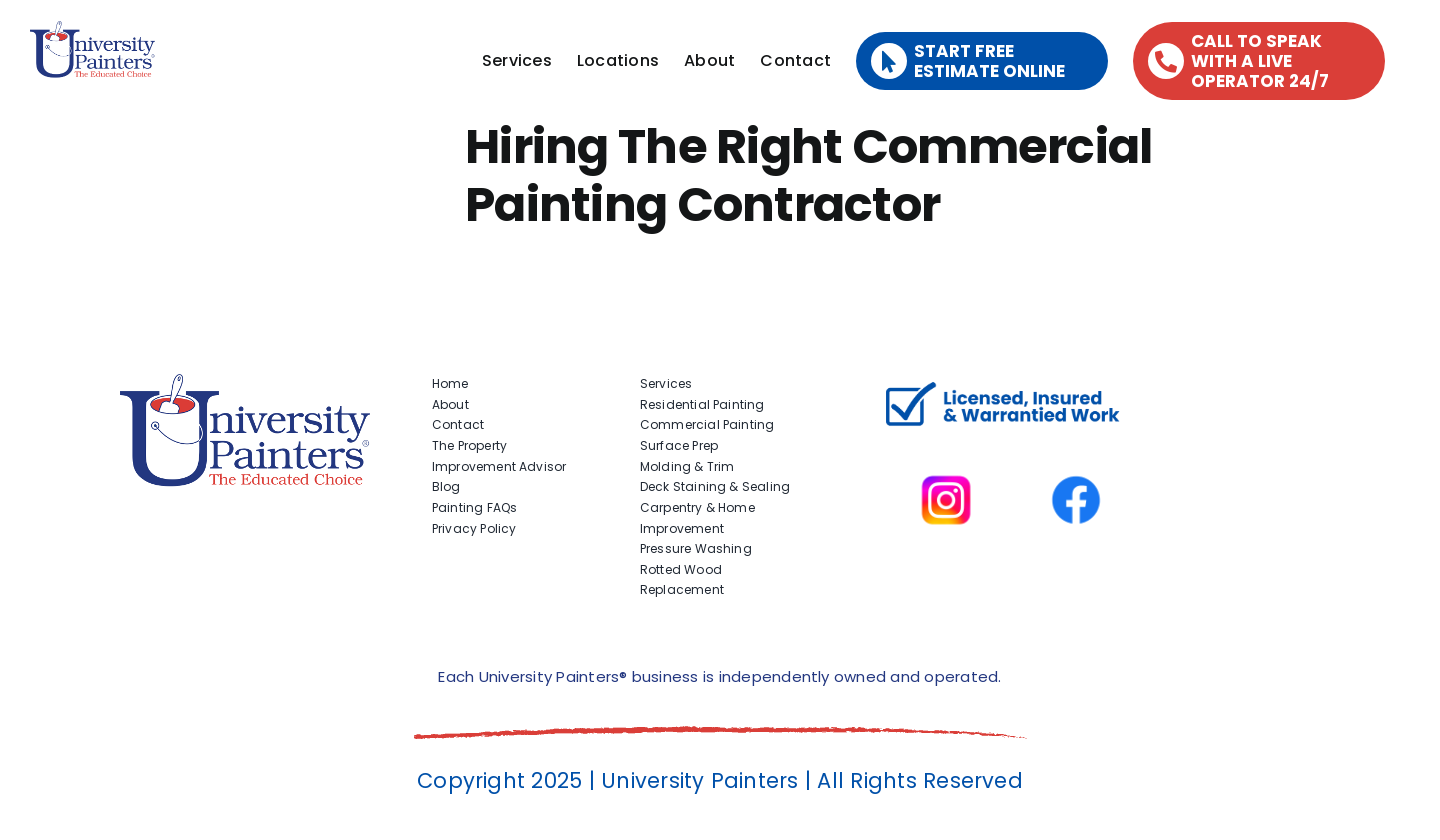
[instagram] (946, 447)
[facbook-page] (1076, 447)
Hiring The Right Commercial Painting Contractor (809, 175)
